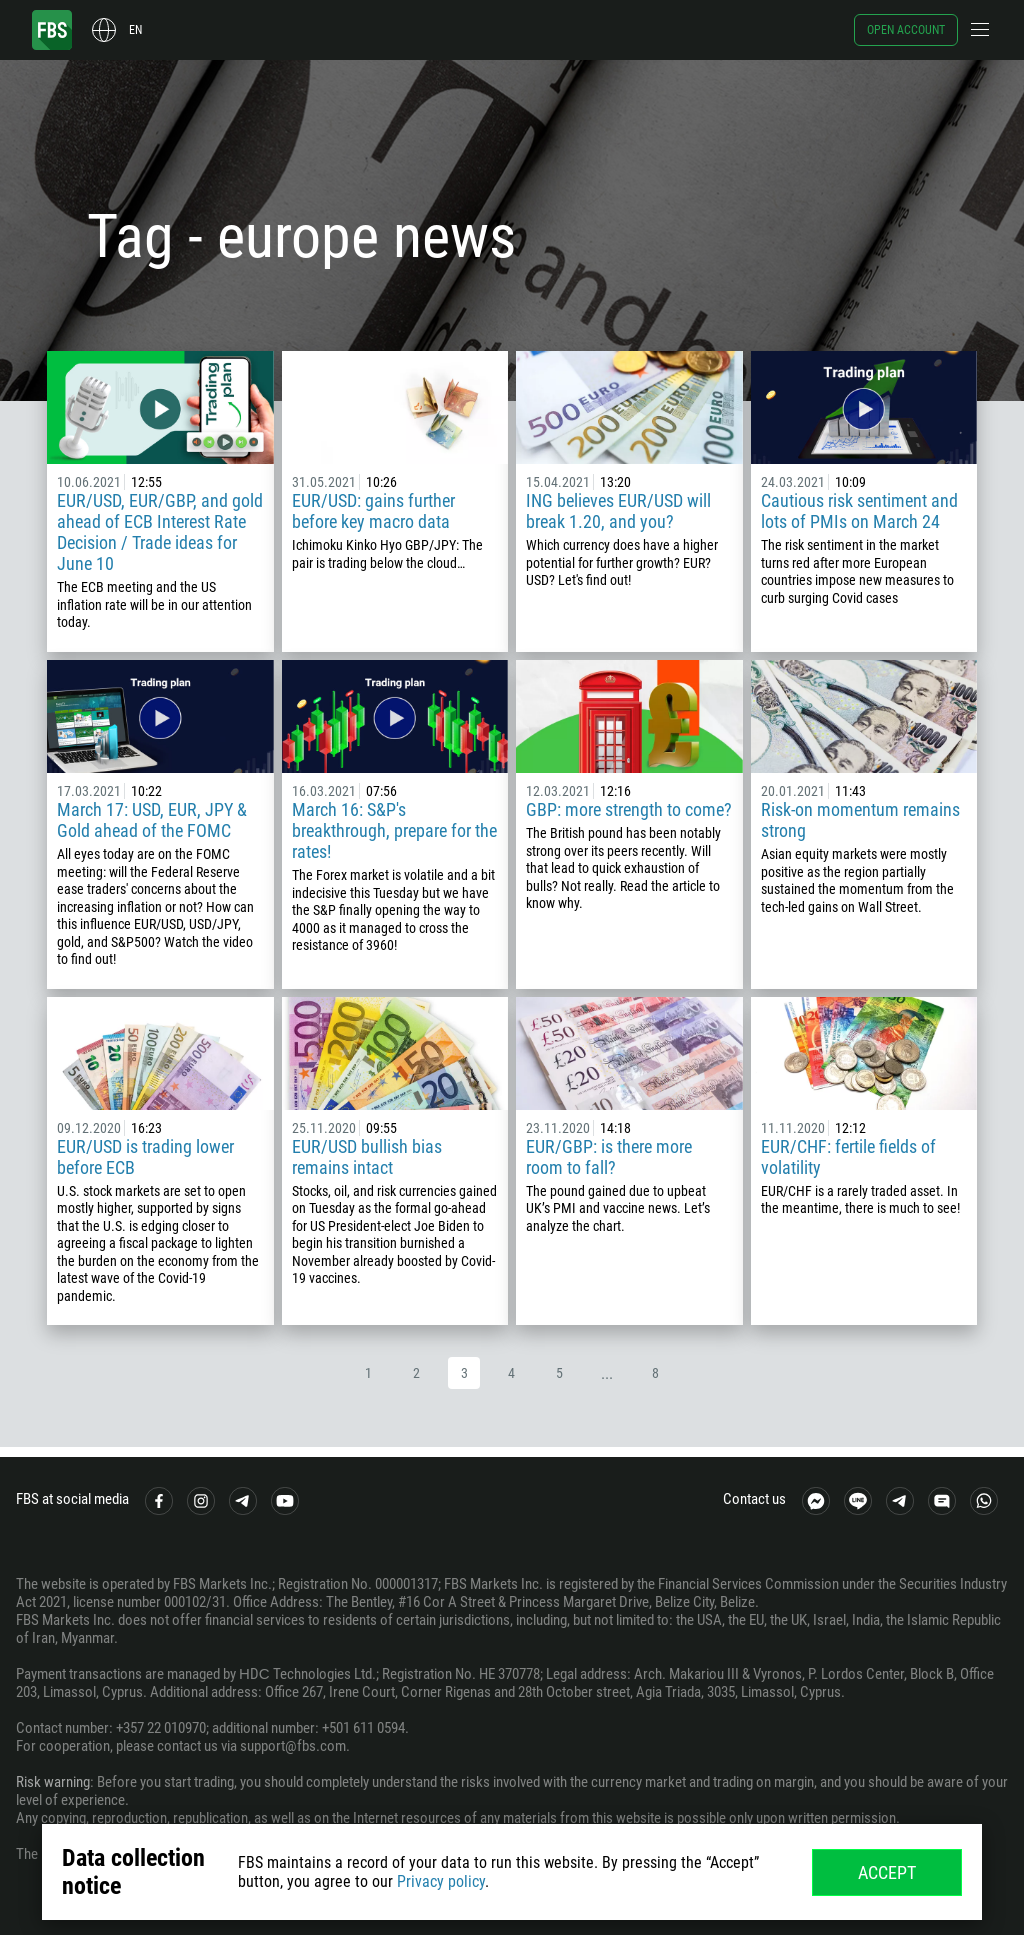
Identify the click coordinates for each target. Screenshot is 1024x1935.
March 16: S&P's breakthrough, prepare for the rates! (394, 830)
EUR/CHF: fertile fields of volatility (848, 1157)
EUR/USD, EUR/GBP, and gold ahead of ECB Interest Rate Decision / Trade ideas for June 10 (160, 532)
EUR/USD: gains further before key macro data (373, 511)
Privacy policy (441, 1881)
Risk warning (53, 1782)
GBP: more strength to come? (629, 809)
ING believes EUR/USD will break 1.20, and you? (618, 511)
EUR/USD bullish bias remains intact (367, 1157)
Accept (887, 1872)
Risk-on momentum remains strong (860, 820)
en (135, 30)
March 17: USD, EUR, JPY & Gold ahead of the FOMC (152, 820)
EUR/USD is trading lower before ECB (145, 1157)
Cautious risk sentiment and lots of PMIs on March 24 (859, 511)
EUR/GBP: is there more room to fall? (609, 1157)
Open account (906, 30)
